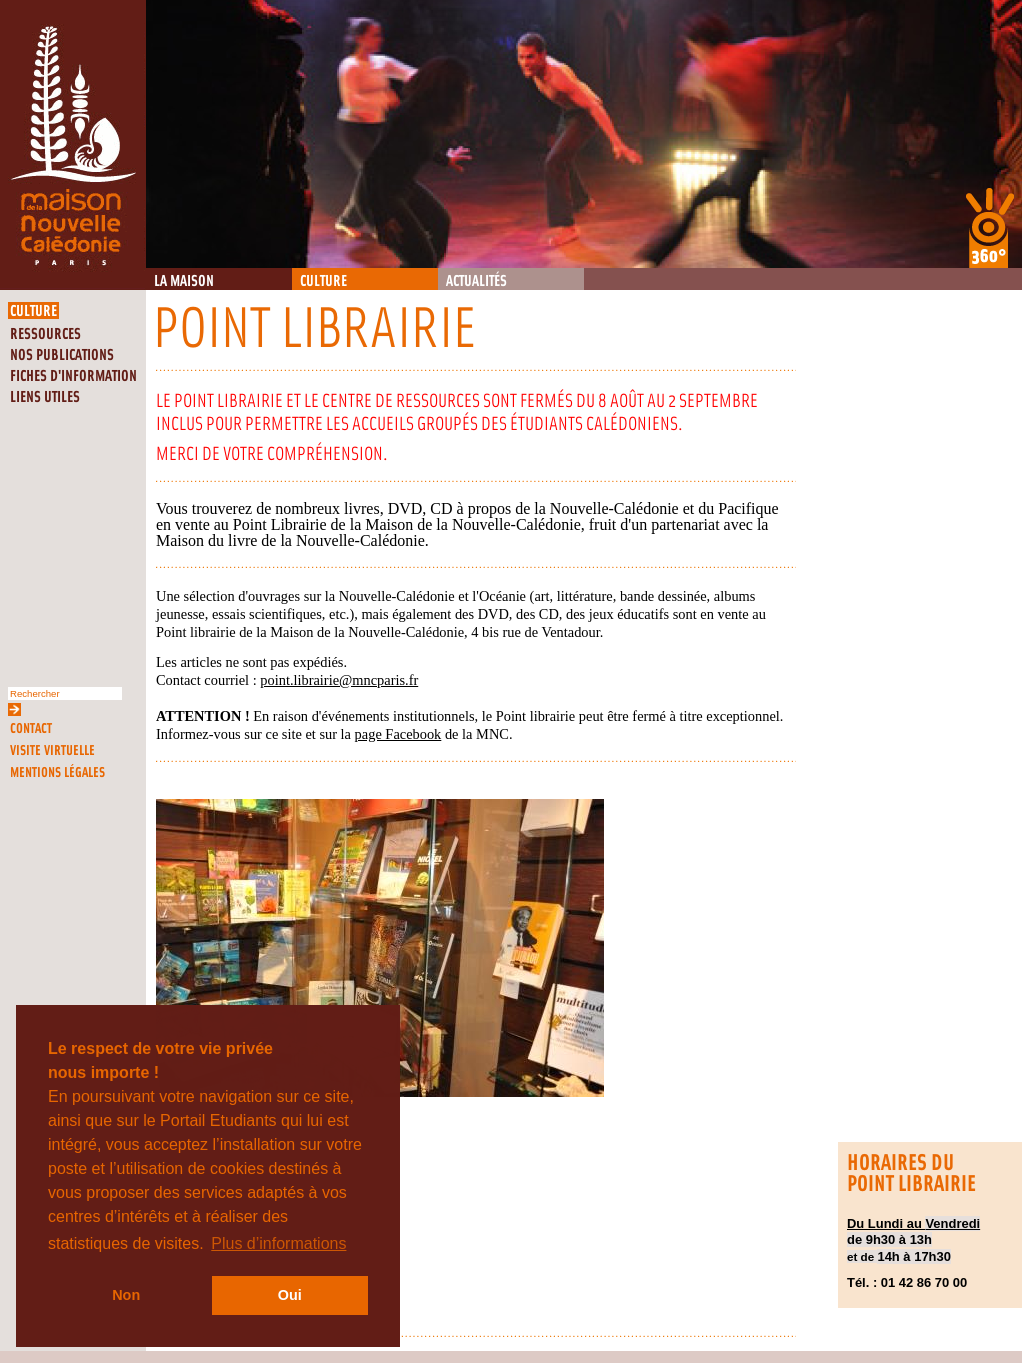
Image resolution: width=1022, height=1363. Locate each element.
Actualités (476, 281)
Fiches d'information (73, 376)
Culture (323, 281)
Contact (31, 728)
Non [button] (126, 1295)
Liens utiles (45, 397)
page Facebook (398, 734)
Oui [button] (290, 1295)
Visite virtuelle (52, 750)
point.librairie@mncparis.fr (339, 680)
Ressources (45, 334)
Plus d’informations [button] (278, 1243)
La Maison (184, 281)
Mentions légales (57, 772)
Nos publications (62, 355)
